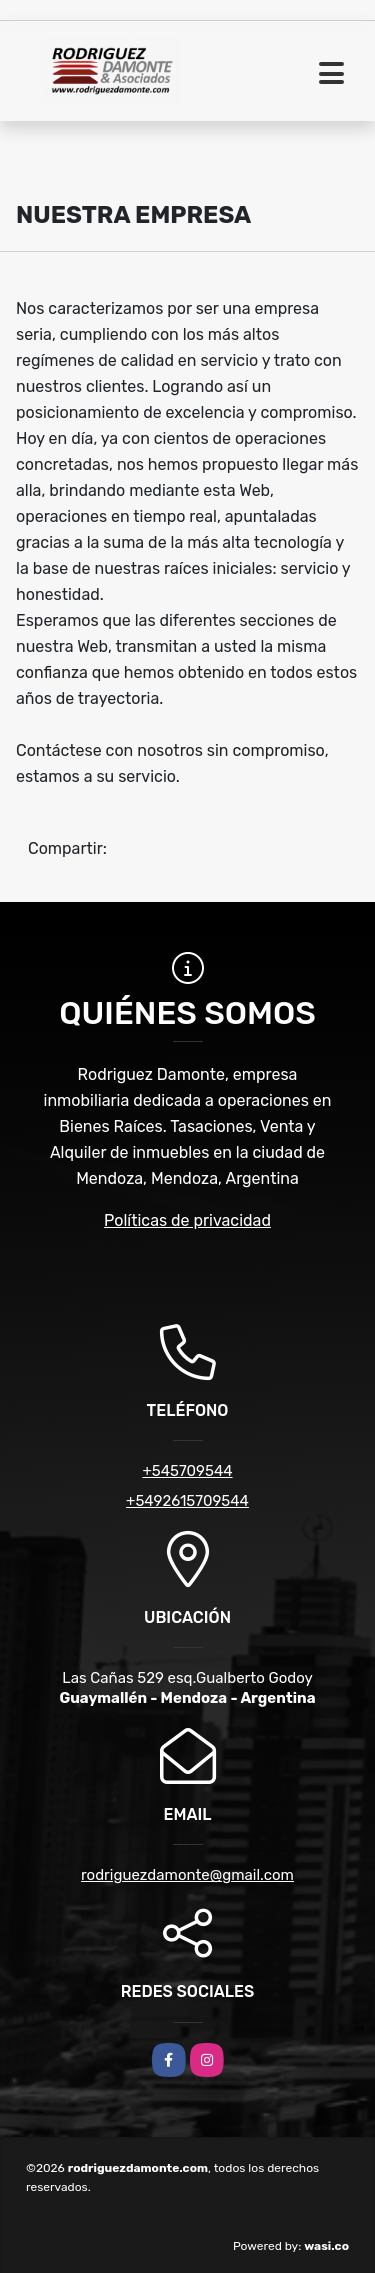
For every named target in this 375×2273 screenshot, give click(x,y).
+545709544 (187, 1471)
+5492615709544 (187, 1501)
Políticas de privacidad (187, 1220)
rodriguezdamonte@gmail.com (187, 1875)
